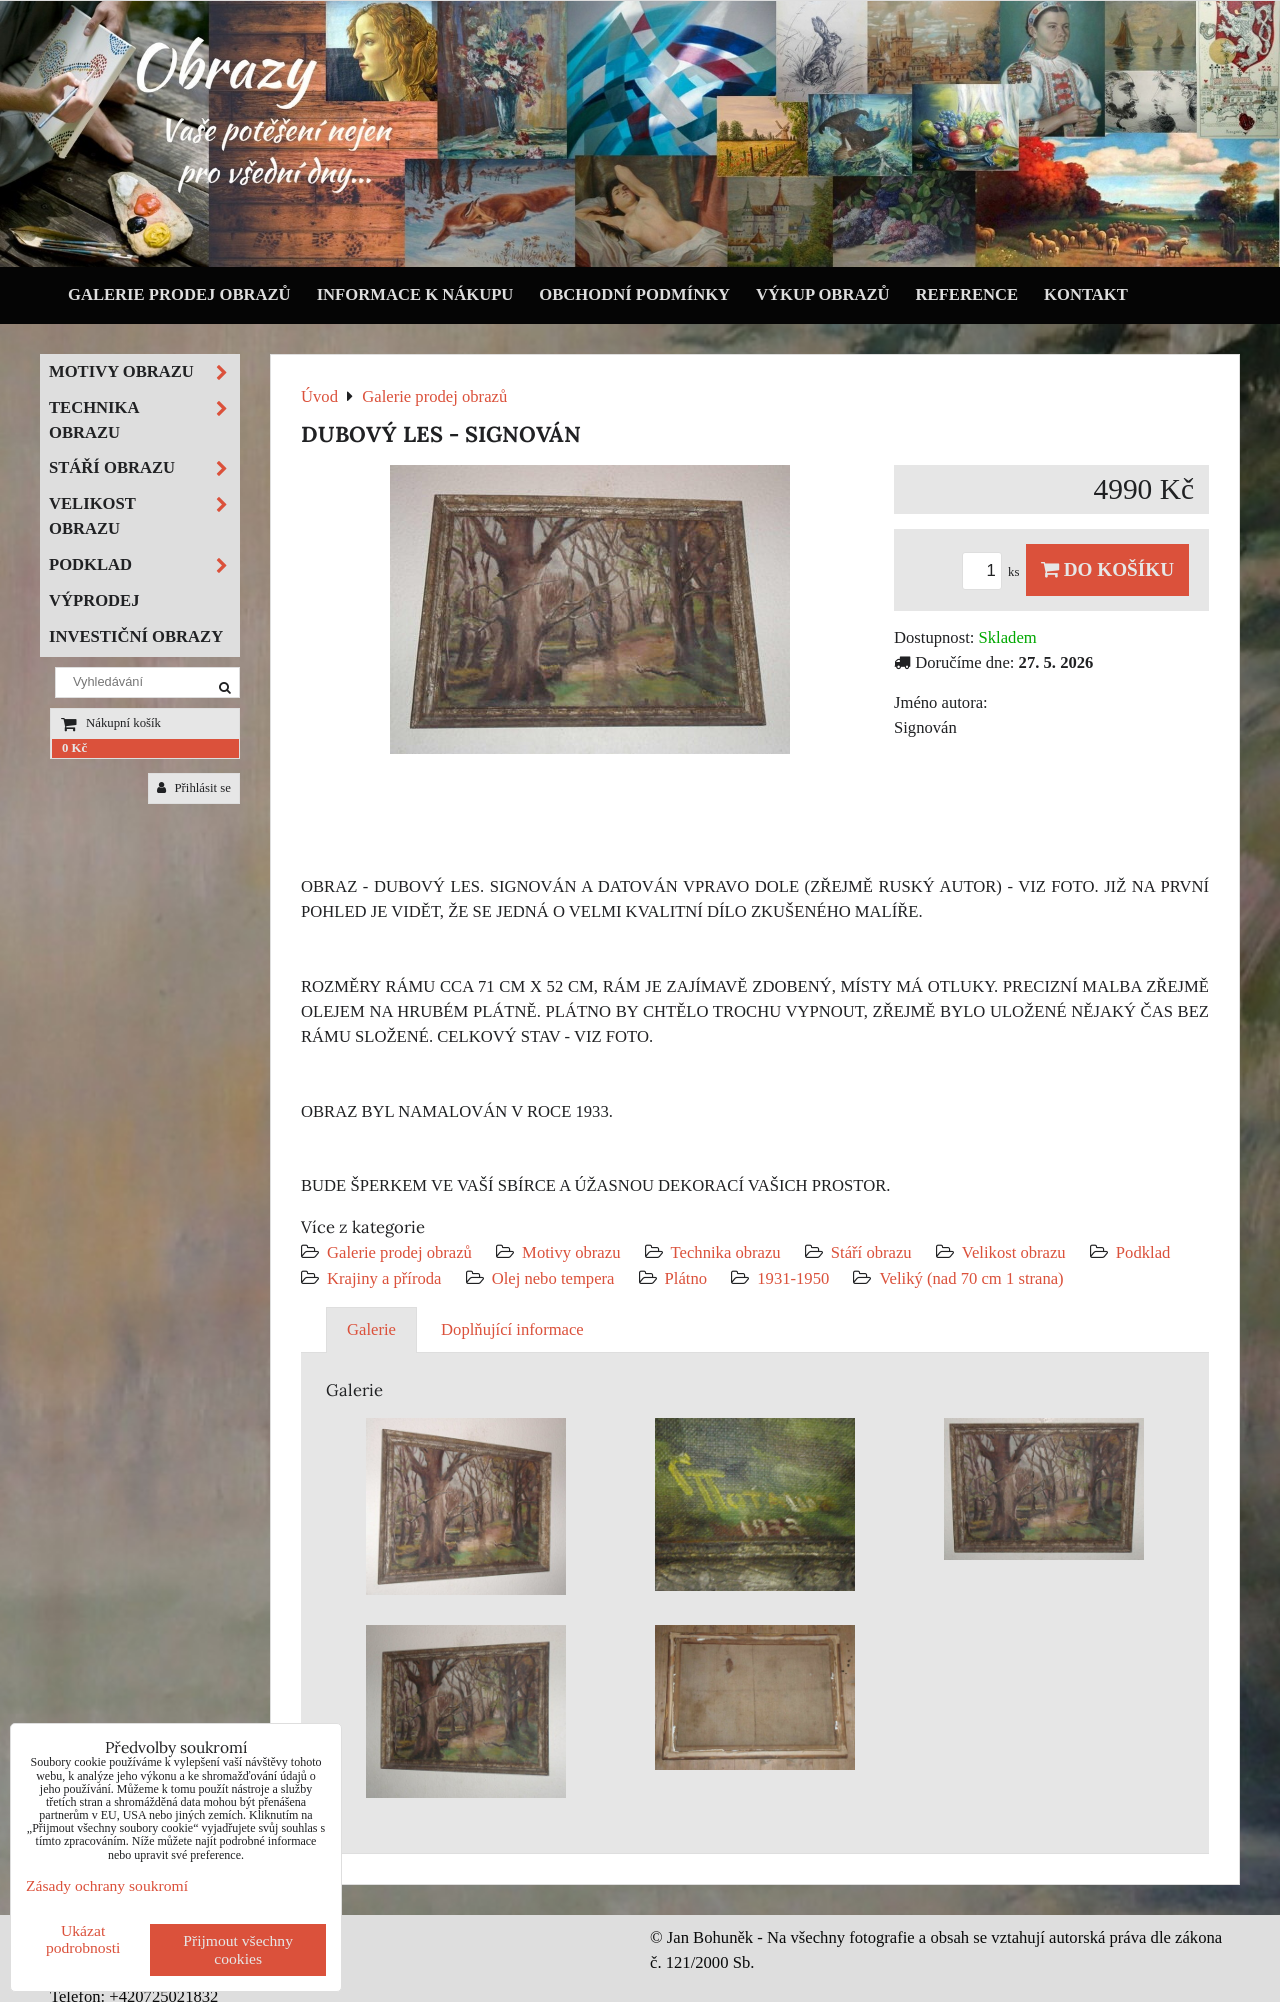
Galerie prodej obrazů (179, 294)
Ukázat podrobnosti (83, 1939)
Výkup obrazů (822, 294)
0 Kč (74, 748)
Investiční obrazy (136, 636)
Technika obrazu (726, 1252)
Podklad (1143, 1252)
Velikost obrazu (1014, 1252)
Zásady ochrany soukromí (107, 1885)
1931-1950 (793, 1278)
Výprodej (94, 600)
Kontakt (1086, 294)
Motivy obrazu (571, 1252)
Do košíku (1107, 569)
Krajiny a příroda (384, 1278)
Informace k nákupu (415, 294)
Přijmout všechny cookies (238, 1949)
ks (994, 572)
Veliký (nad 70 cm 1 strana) (971, 1278)
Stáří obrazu (871, 1252)
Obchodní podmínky (634, 294)
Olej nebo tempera (553, 1278)
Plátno (686, 1278)
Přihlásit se (194, 788)
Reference (967, 294)
